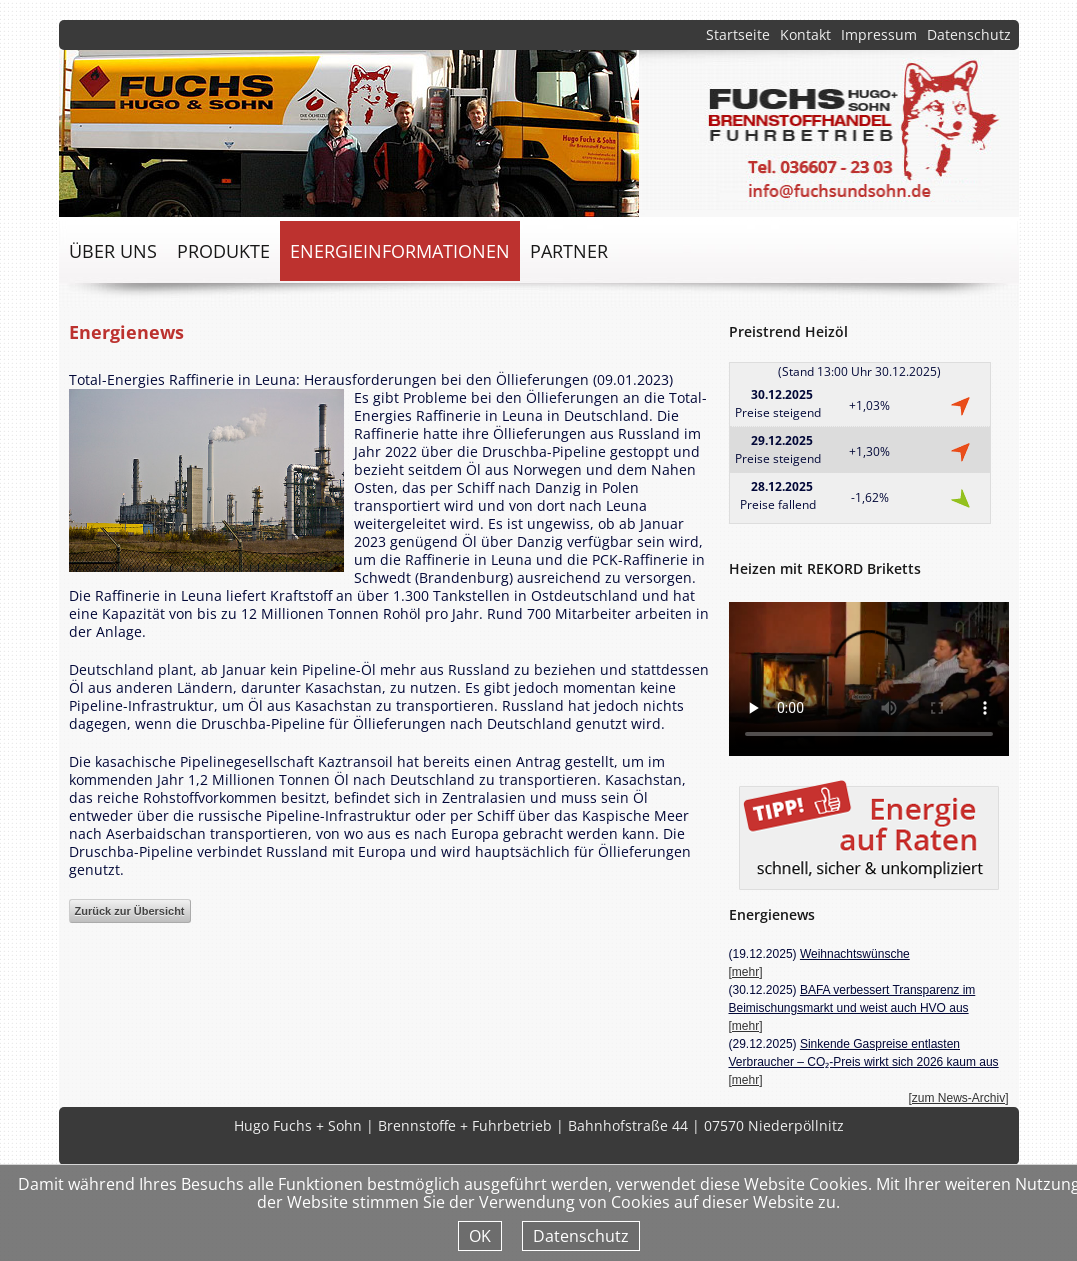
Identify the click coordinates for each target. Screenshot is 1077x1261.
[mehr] (746, 972)
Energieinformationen (400, 251)
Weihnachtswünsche (855, 954)
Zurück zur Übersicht (130, 911)
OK (480, 1236)
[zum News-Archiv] (958, 1098)
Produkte (223, 251)
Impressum (879, 34)
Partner (569, 251)
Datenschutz (969, 34)
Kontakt (805, 34)
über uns (113, 251)
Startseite (738, 34)
